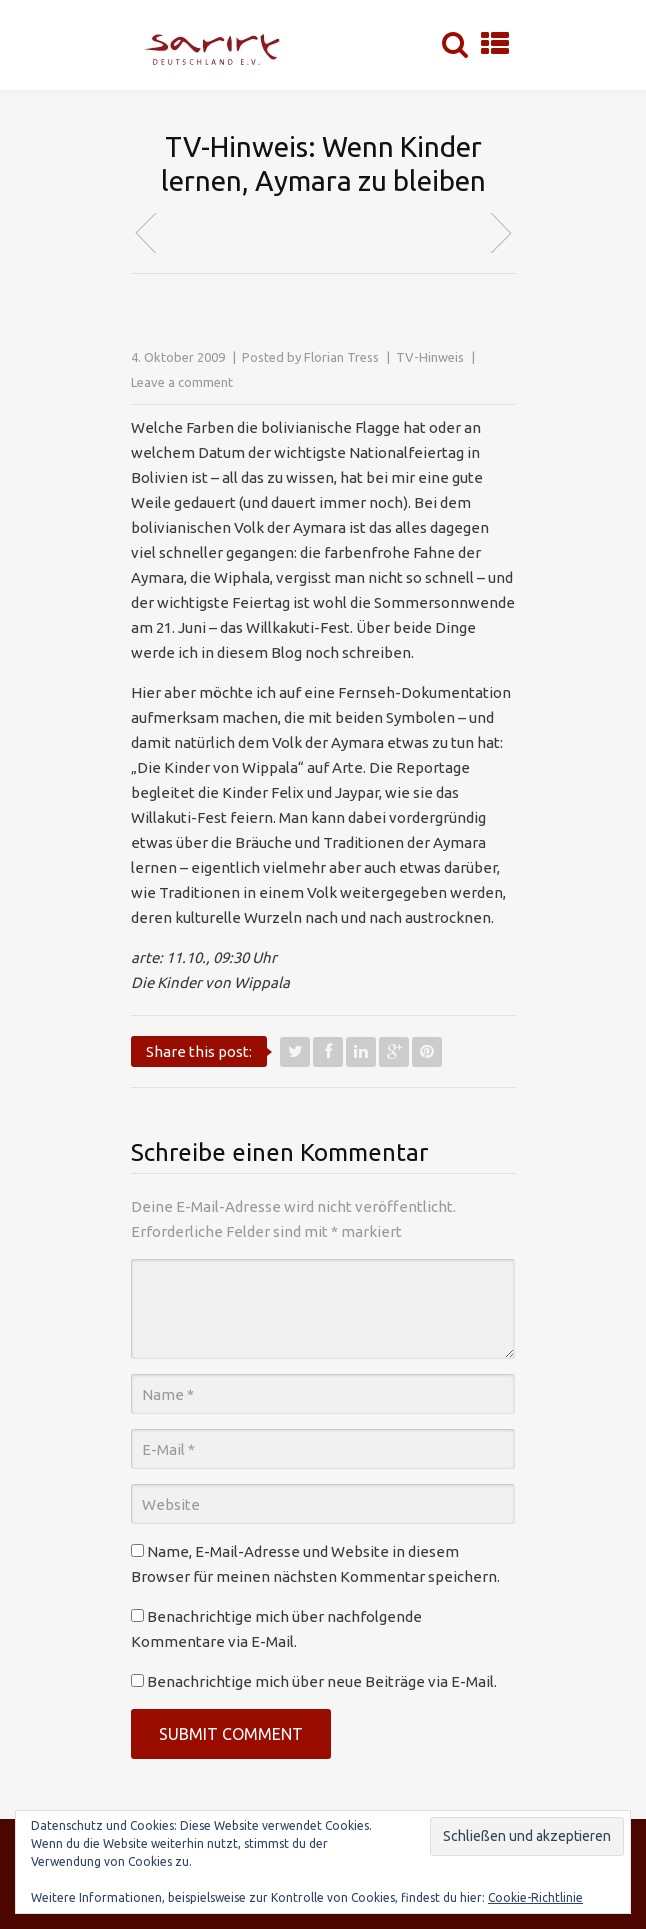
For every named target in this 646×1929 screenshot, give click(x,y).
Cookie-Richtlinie (535, 1897)
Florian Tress (341, 357)
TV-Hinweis (430, 357)
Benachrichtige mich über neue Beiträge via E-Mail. (322, 1681)
